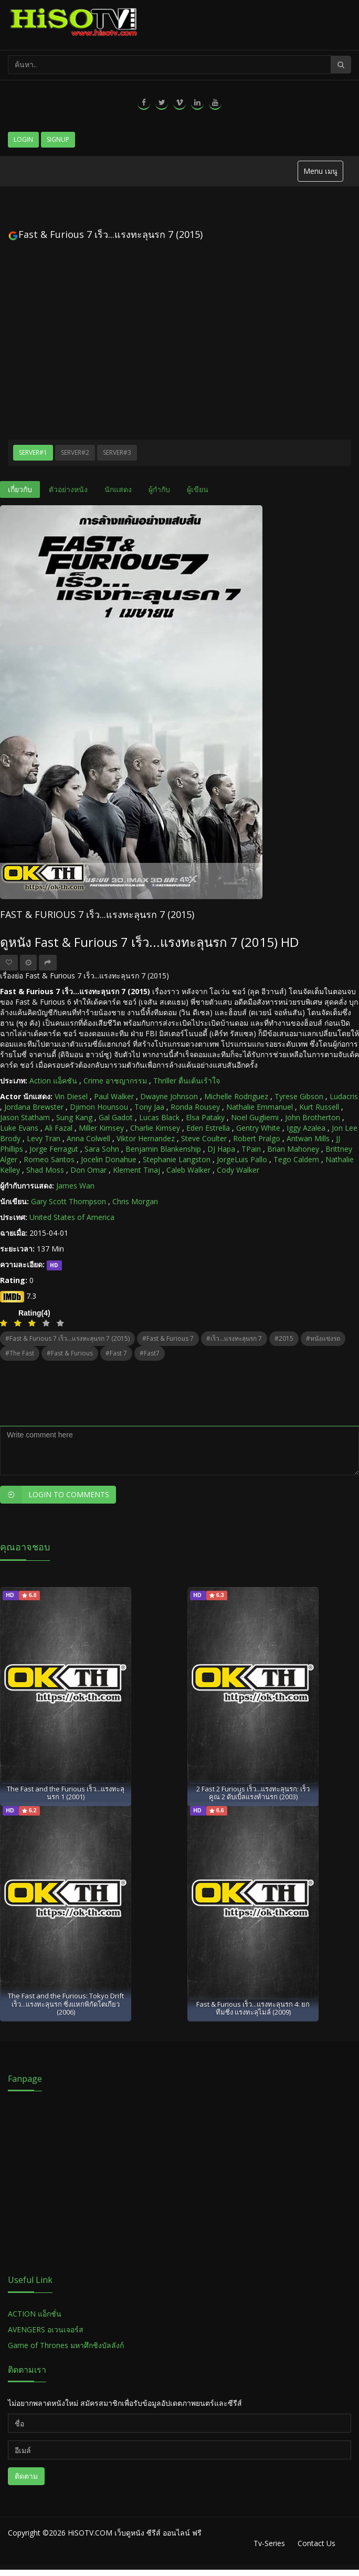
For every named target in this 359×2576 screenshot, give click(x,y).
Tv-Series (269, 2543)
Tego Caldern (296, 1159)
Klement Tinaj (136, 1170)
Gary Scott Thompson (68, 1201)
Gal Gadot (116, 1117)
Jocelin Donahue (108, 1159)
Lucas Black (159, 1117)
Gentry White (258, 1128)
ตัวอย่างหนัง (68, 489)
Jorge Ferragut (53, 1149)
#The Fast (19, 1353)
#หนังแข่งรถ (323, 1338)
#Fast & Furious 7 (168, 1338)
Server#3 (117, 452)
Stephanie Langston (176, 1159)
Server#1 (33, 452)
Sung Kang (74, 1117)
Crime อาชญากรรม (115, 1081)
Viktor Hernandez (146, 1138)
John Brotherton (312, 1117)
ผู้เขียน (197, 489)
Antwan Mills (308, 1138)
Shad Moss (45, 1170)
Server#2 (75, 452)
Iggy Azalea (306, 1128)
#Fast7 (150, 1353)
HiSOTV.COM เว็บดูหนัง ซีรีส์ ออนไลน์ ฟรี (135, 2533)
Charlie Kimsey (155, 1128)
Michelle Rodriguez (236, 1096)
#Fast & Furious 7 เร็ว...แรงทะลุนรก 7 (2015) (67, 1338)
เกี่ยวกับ (20, 489)
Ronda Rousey (195, 1107)
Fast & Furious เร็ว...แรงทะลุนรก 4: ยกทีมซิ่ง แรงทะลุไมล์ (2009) (253, 2008)
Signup (58, 139)
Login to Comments (54, 1495)
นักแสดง (118, 489)
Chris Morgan (135, 1201)
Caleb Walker (188, 1170)
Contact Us (316, 2543)
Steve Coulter (204, 1138)
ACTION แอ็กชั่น (34, 2314)
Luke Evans (19, 1128)
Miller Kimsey (101, 1128)
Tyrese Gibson (298, 1096)
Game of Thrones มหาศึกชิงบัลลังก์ (67, 2345)
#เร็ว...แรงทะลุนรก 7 (234, 1338)
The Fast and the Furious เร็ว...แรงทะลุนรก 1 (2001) (65, 1792)
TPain (251, 1149)
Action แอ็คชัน (53, 1081)
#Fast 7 (116, 1353)
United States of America (71, 1217)
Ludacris (344, 1096)
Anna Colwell (88, 1138)
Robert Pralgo (256, 1138)
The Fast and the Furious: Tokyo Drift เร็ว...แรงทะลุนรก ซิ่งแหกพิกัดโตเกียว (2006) (66, 2004)
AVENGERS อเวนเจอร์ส (45, 2329)
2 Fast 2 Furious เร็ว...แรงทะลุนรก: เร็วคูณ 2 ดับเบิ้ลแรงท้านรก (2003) (253, 1792)
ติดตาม (26, 2476)
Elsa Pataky (205, 1117)
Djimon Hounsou (99, 1107)
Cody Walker (238, 1170)
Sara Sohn (102, 1149)
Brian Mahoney (293, 1149)
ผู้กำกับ (159, 489)
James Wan (75, 1186)
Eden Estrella (208, 1128)
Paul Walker (114, 1096)
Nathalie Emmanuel (259, 1107)
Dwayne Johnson (169, 1096)
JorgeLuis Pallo (242, 1159)
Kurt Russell (319, 1107)
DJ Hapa (221, 1149)
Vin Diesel (71, 1096)
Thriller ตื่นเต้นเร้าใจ (186, 1081)
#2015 (283, 1338)
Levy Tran (43, 1138)
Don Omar (88, 1170)
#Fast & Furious (70, 1353)
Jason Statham (25, 1117)
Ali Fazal (58, 1128)
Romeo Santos (49, 1159)
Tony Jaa (149, 1107)
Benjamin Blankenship (163, 1149)
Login (23, 139)
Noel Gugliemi (255, 1117)
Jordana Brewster (34, 1107)
